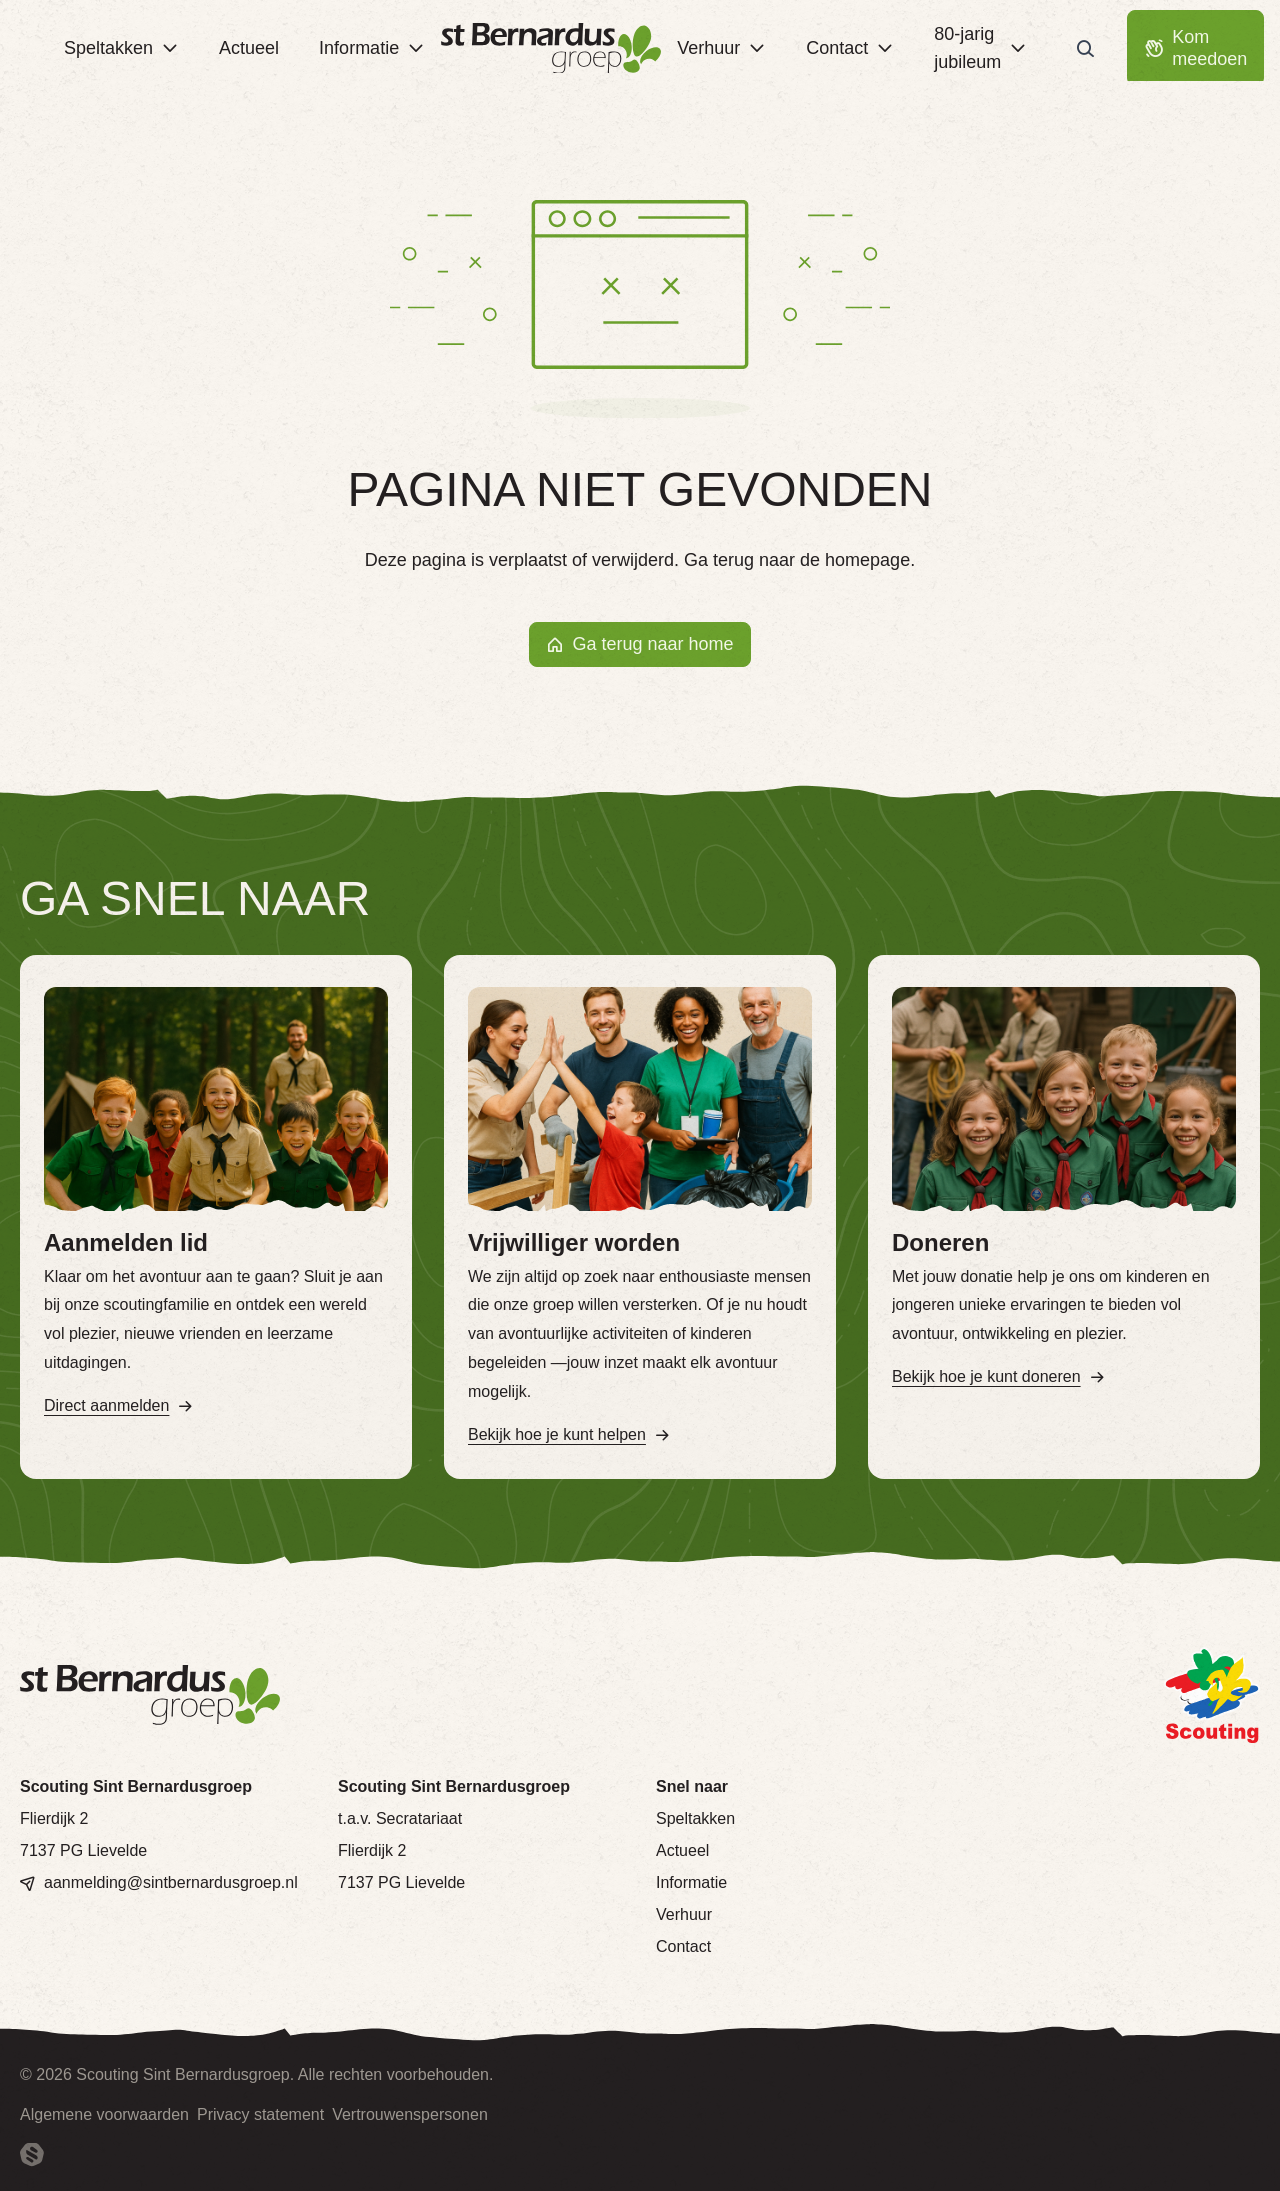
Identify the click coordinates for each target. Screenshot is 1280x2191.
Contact (683, 1946)
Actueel (682, 1850)
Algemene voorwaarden (104, 2114)
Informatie (691, 1882)
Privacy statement (260, 2114)
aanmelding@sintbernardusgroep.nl (171, 1882)
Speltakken (695, 1818)
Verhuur (684, 1914)
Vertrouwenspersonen (410, 2114)
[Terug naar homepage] (551, 48)
